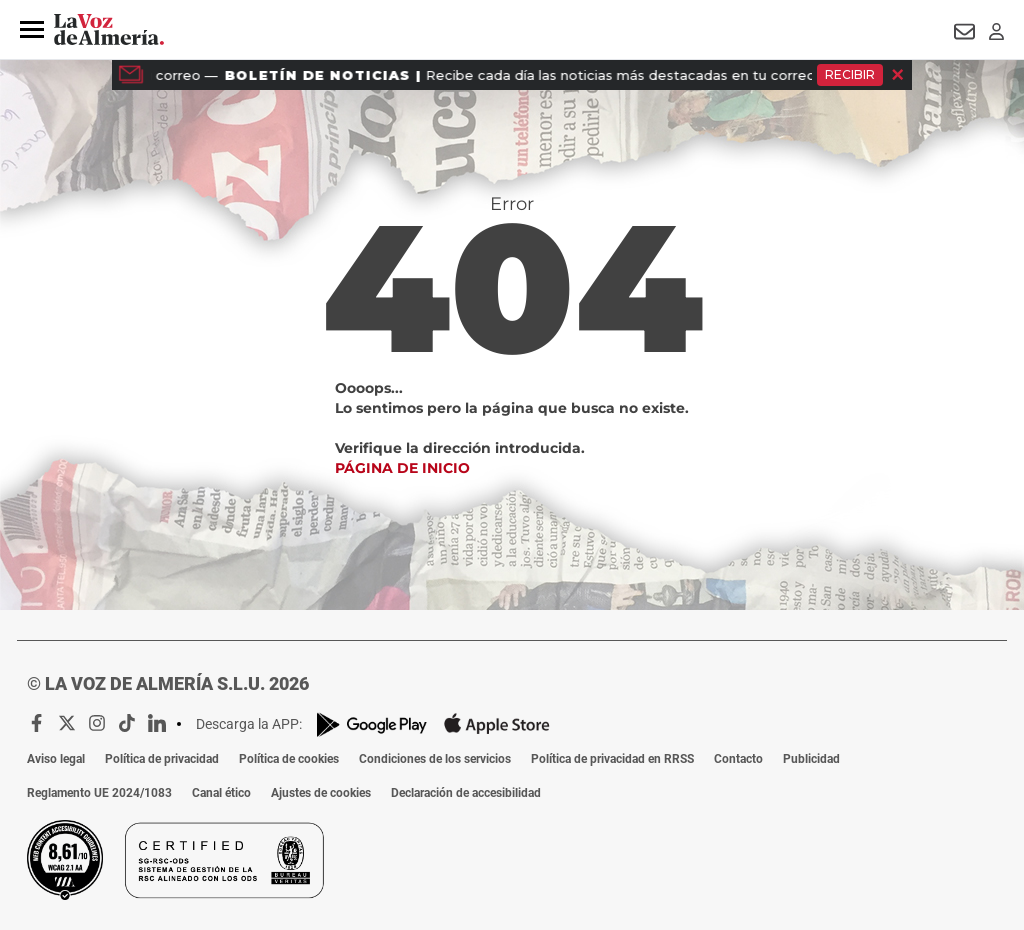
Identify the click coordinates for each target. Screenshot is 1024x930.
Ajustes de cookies (321, 793)
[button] (32, 30)
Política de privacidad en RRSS (612, 759)
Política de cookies (289, 759)
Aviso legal (56, 759)
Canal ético (221, 793)
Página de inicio (402, 468)
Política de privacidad (162, 759)
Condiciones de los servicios (435, 759)
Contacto (738, 759)
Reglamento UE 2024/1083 (99, 793)
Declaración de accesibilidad (466, 793)
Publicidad (811, 759)
